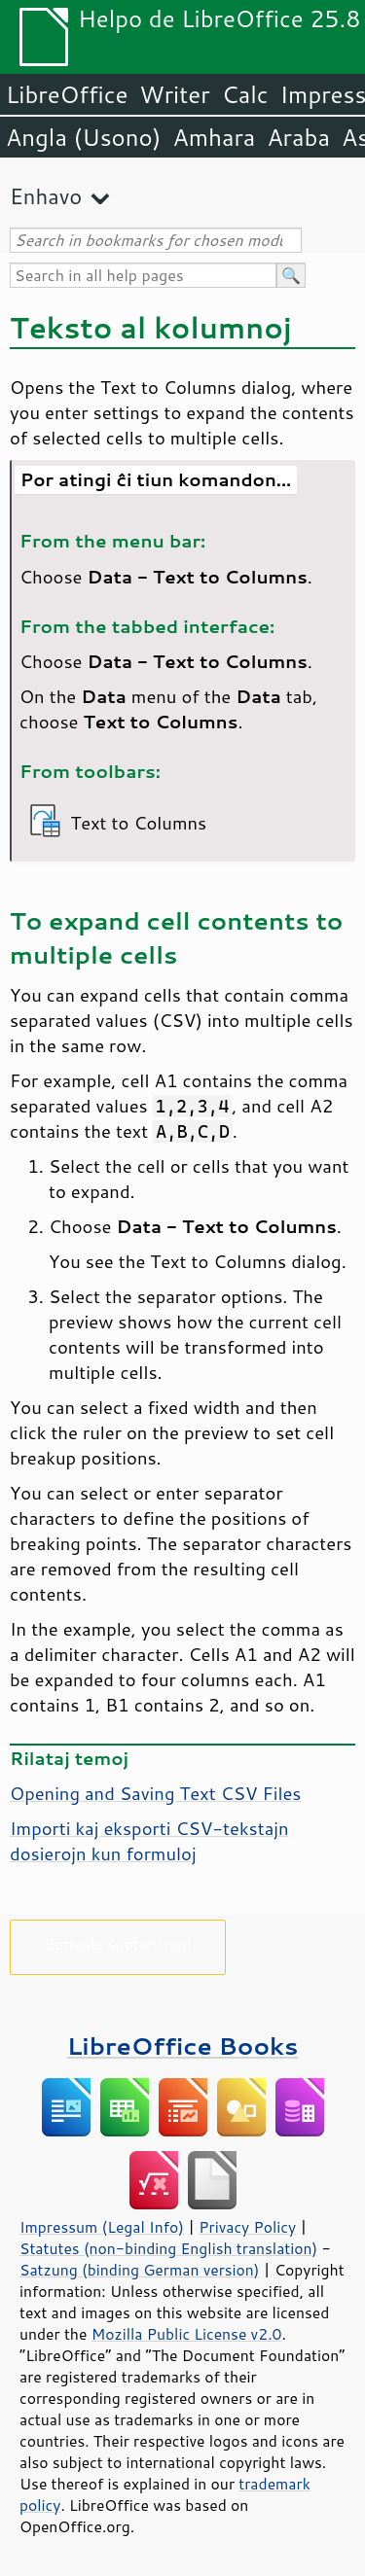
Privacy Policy (247, 2227)
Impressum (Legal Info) (101, 2227)
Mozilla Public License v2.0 (186, 2334)
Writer (174, 94)
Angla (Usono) (83, 137)
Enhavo (46, 196)
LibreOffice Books (183, 2046)
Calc (245, 94)
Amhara (213, 137)
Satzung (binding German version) (139, 2269)
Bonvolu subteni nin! (117, 1943)
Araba (298, 137)
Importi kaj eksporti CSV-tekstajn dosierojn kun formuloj (149, 1841)
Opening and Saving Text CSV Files (156, 1793)
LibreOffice (67, 94)
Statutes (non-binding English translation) (168, 2248)
